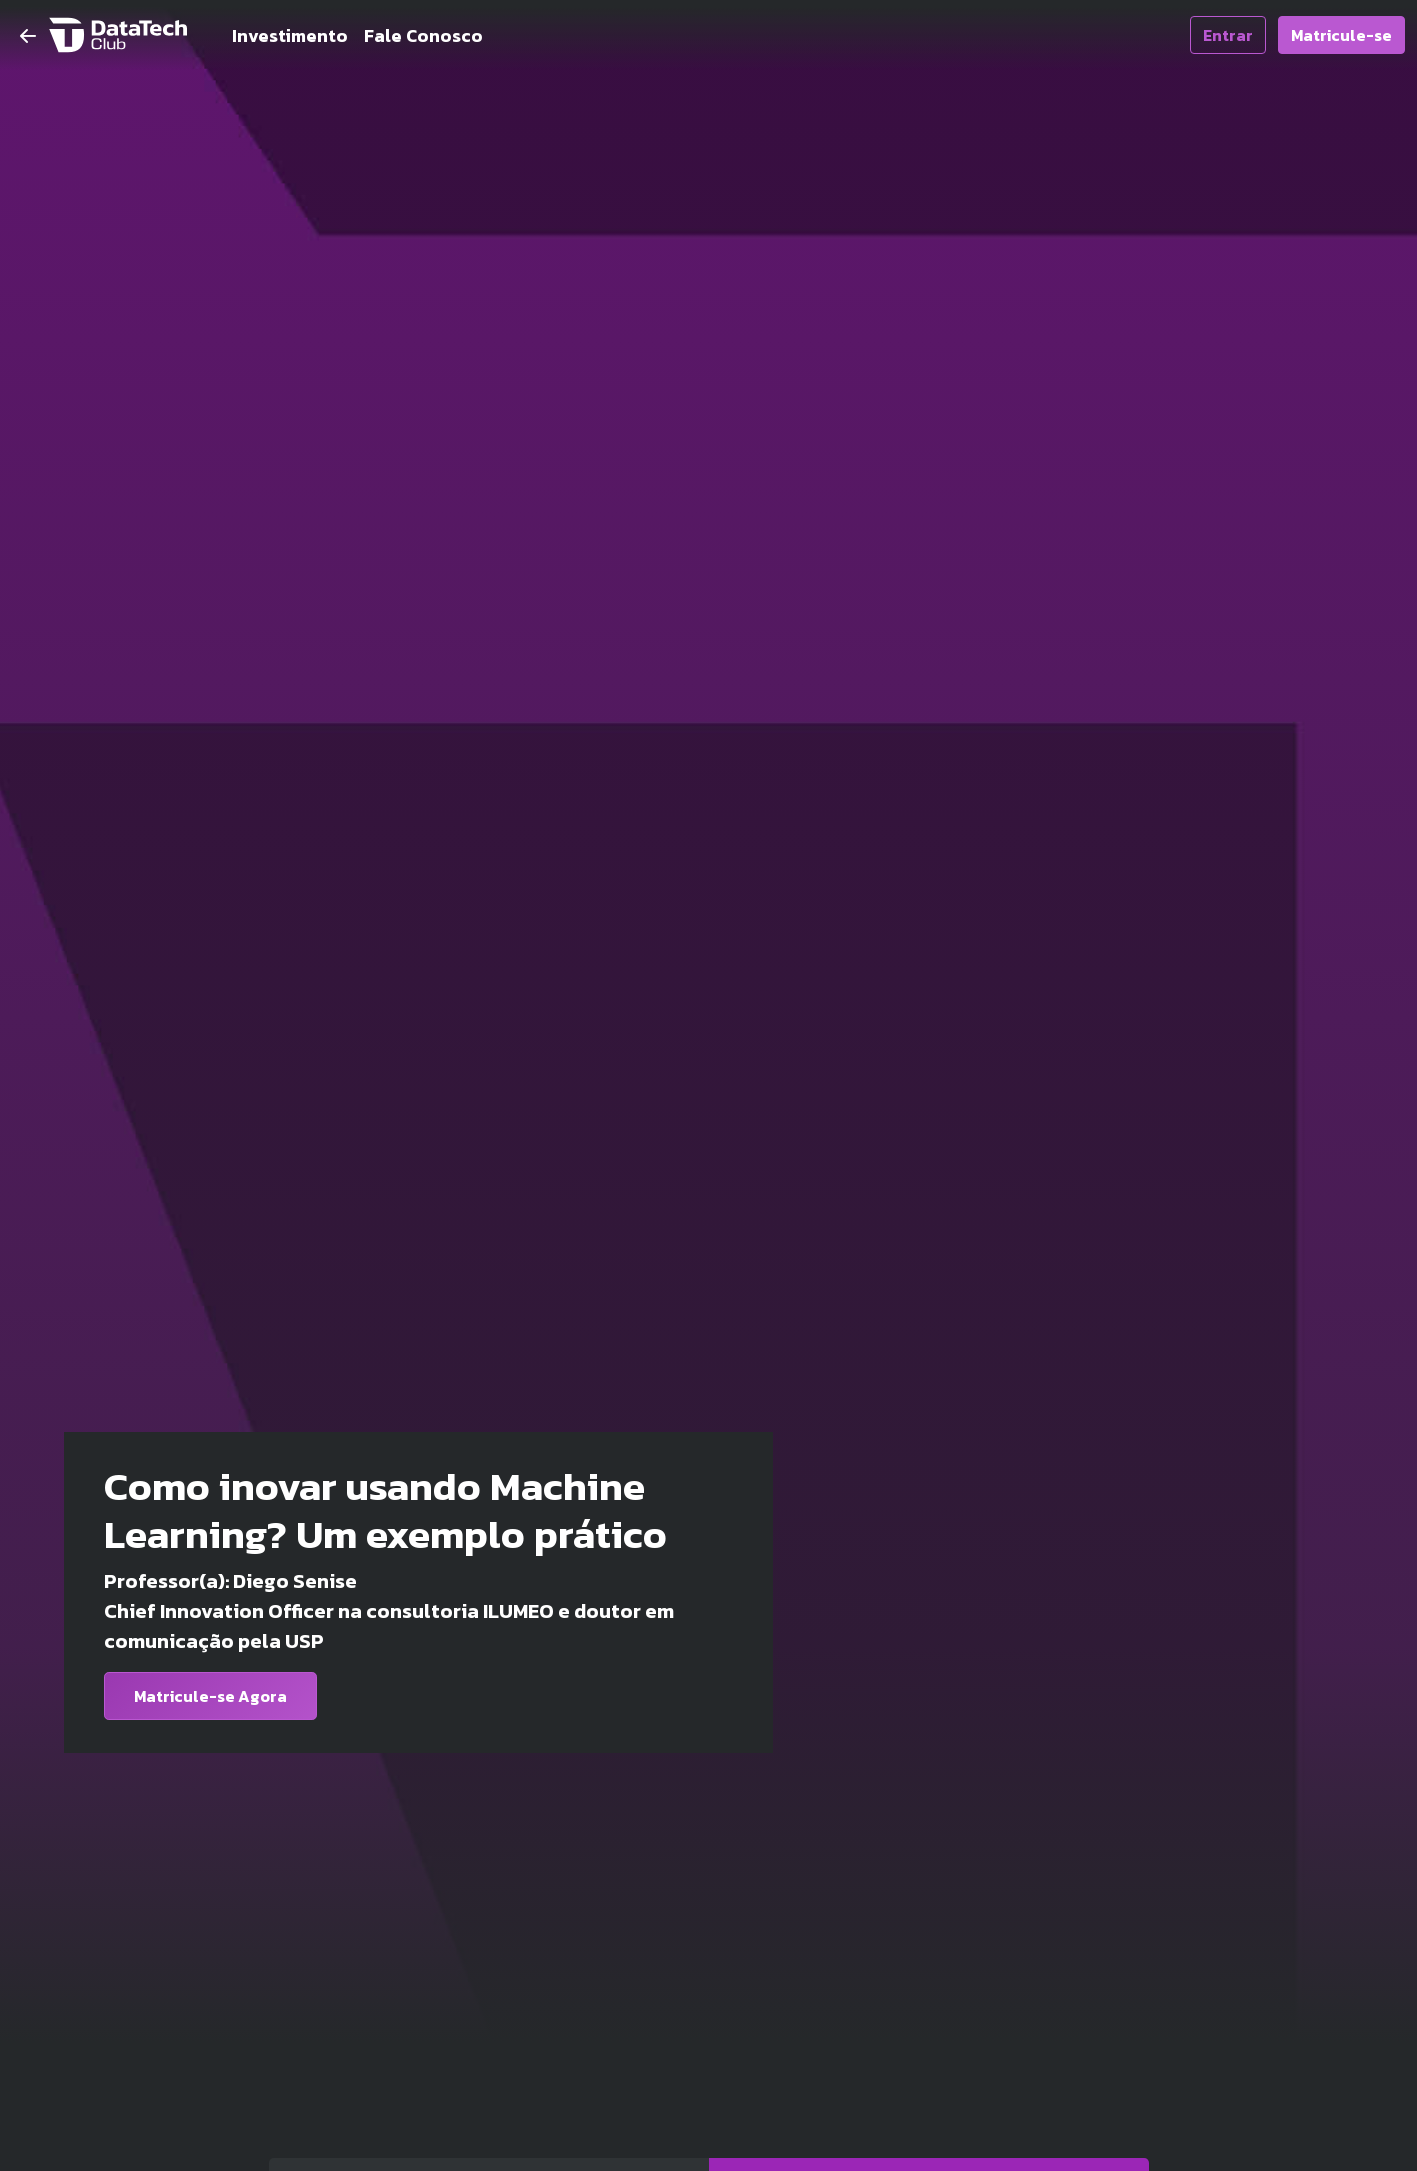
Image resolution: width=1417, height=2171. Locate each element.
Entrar (1228, 35)
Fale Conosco (423, 35)
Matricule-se (1341, 35)
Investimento (290, 35)
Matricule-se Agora (210, 1696)
